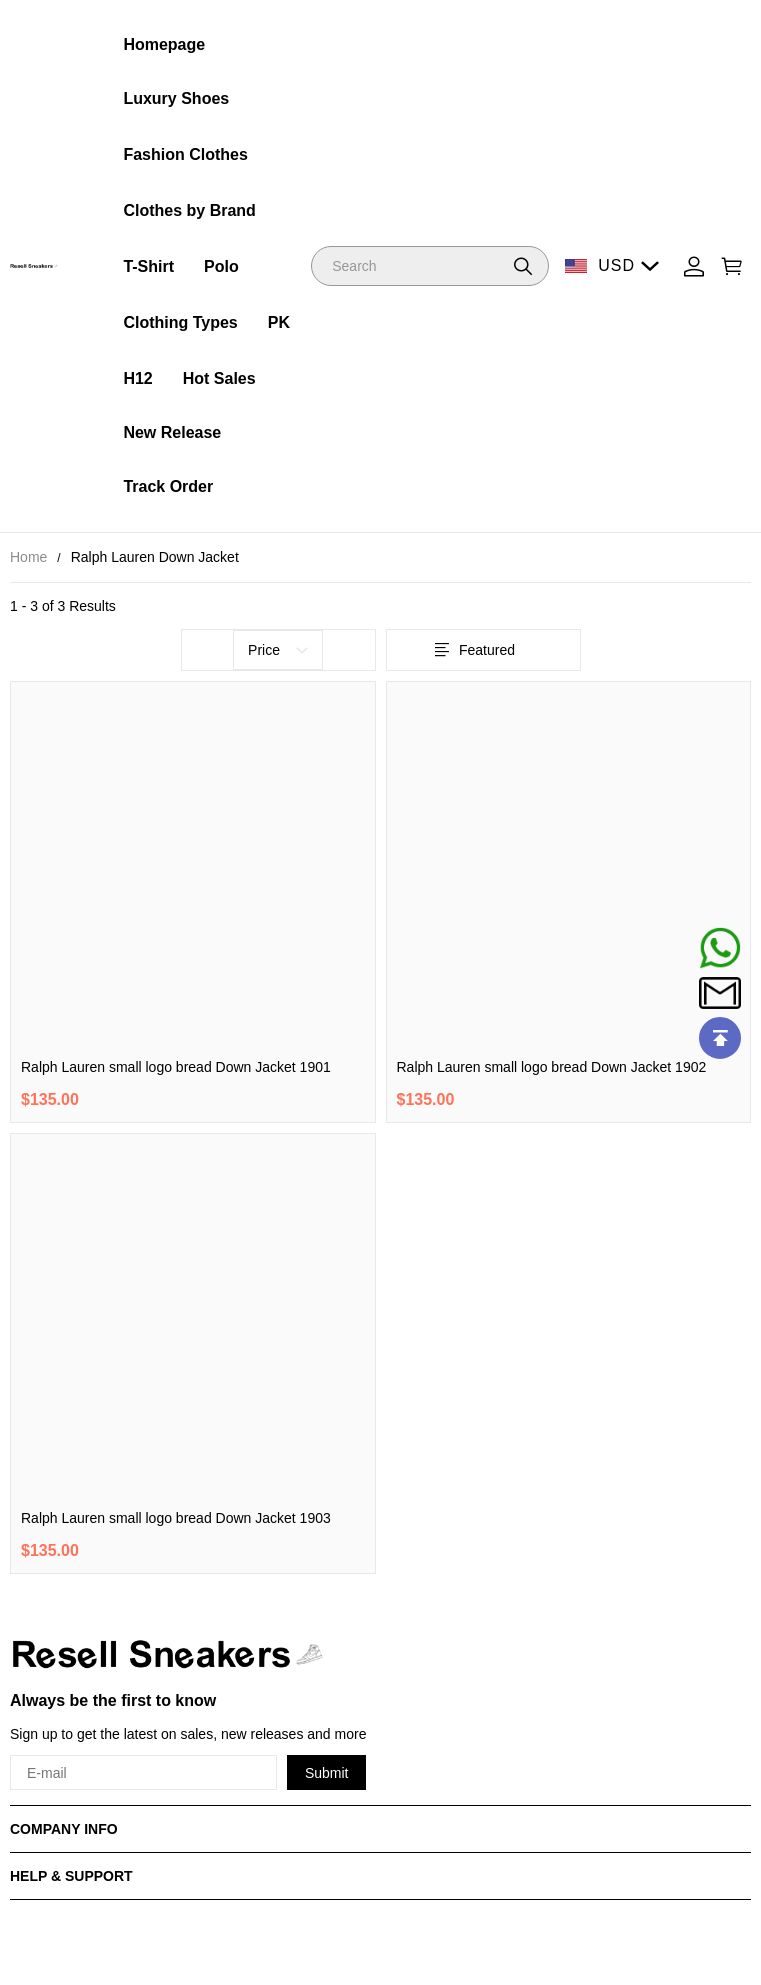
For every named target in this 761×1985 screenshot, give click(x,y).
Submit (327, 1773)
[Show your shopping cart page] (732, 266)
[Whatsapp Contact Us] (720, 948)
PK (279, 322)
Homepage (164, 44)
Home (28, 557)
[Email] (720, 993)
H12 (137, 378)
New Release (172, 432)
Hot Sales (219, 378)
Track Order (168, 486)
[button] (523, 266)
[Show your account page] (694, 266)
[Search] (430, 266)
